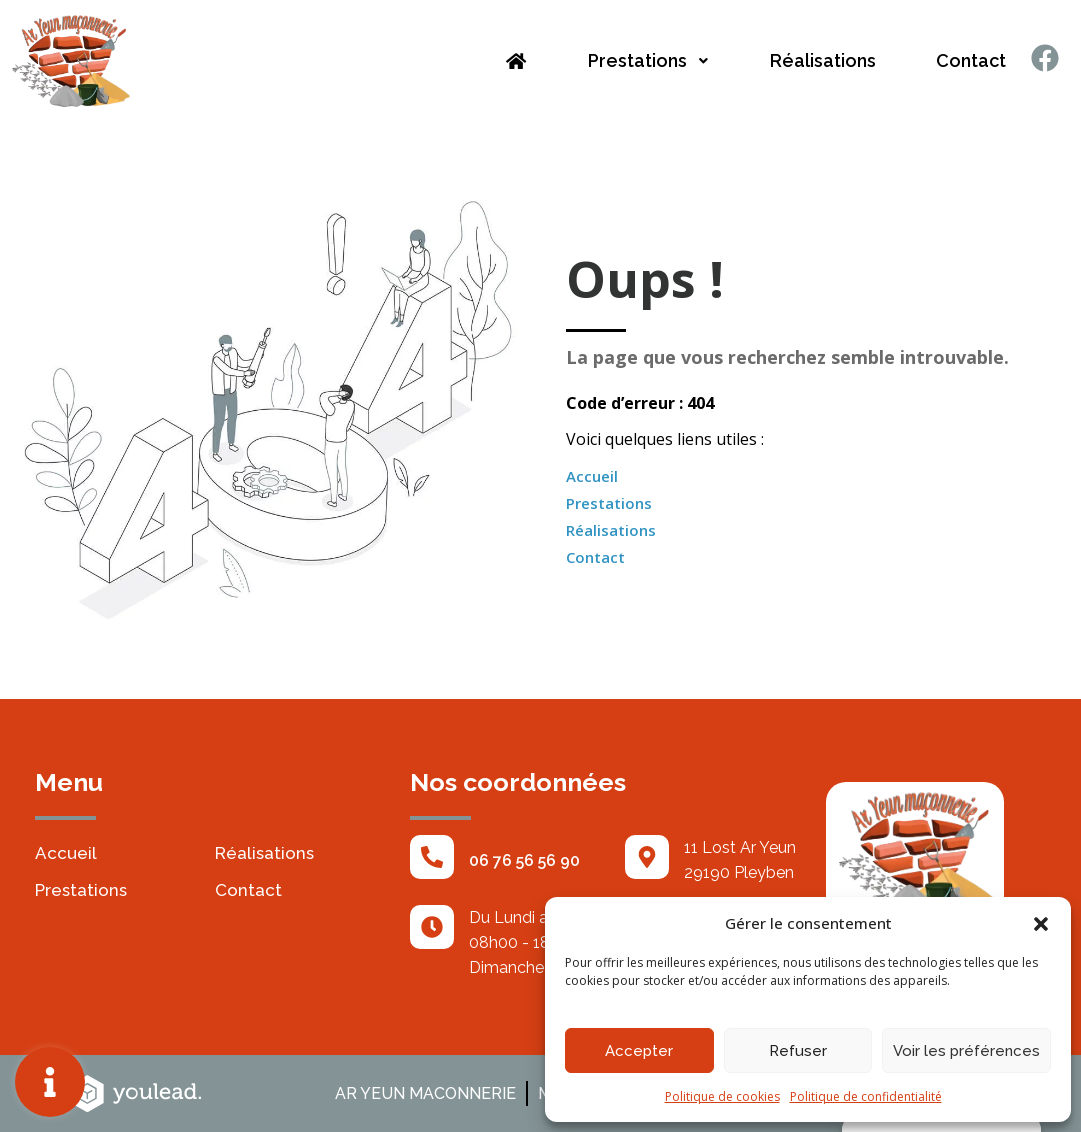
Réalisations (823, 60)
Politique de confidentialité (866, 1096)
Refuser (798, 1051)
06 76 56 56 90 (524, 860)
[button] (1041, 923)
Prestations (649, 60)
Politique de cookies (722, 1096)
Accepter (639, 1051)
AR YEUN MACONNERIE (425, 1093)
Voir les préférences (966, 1051)
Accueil (592, 476)
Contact (971, 60)
